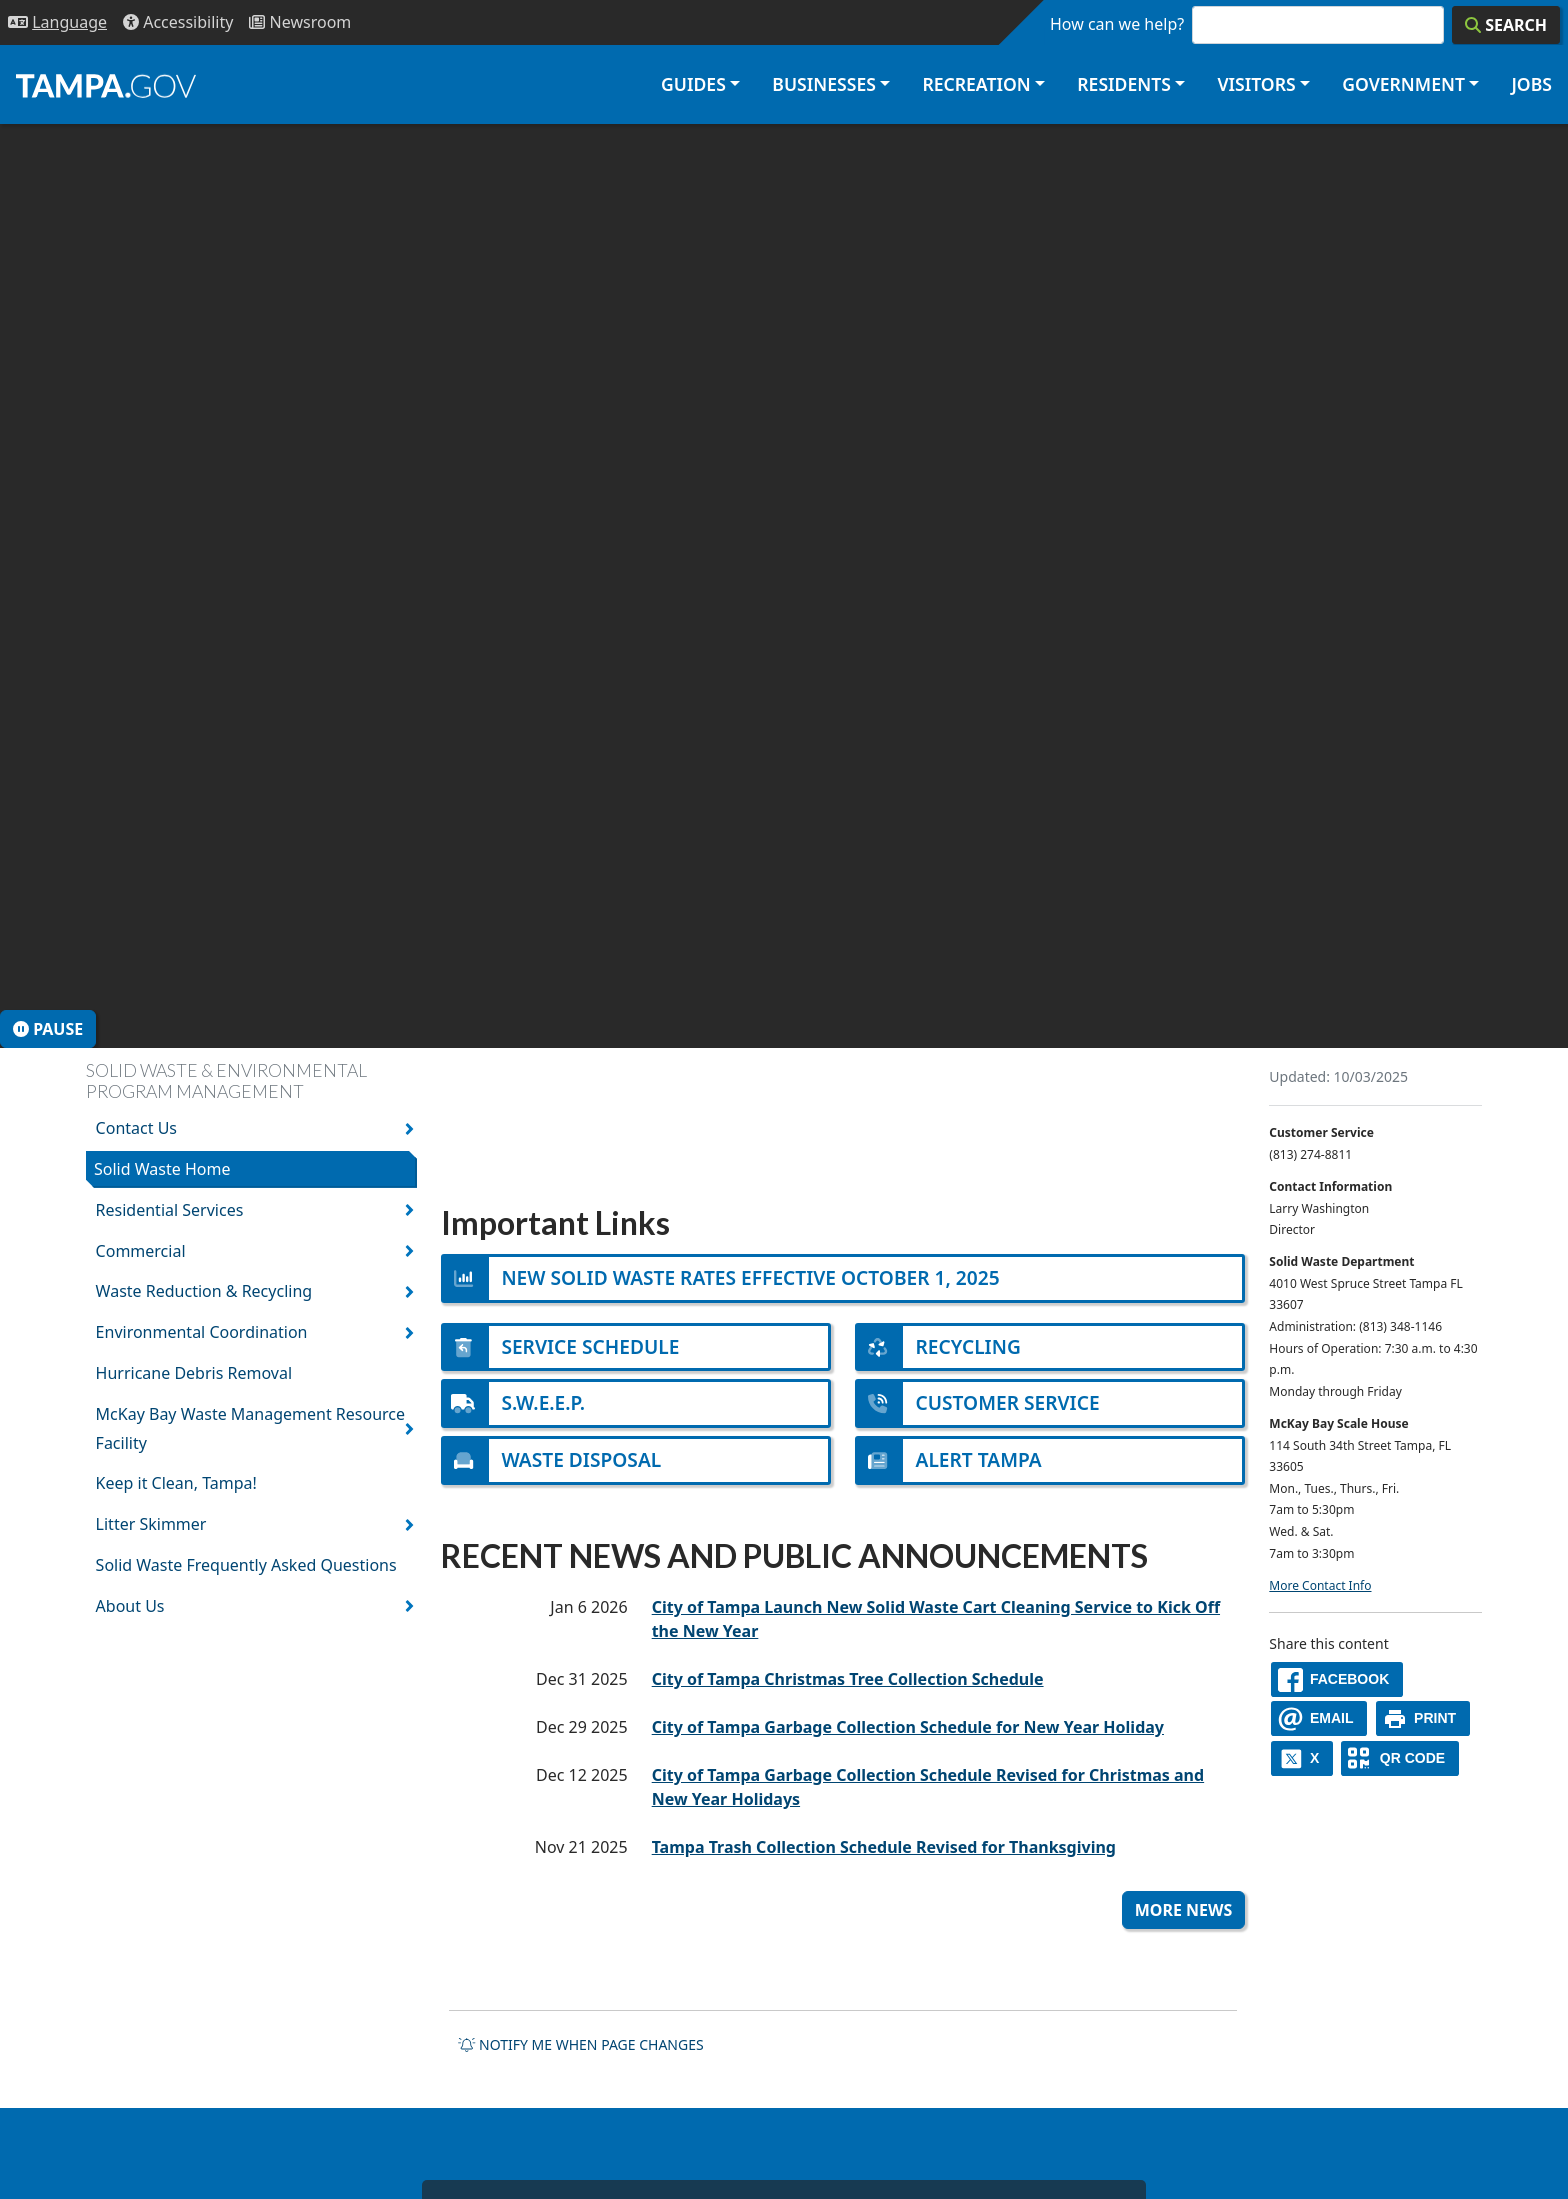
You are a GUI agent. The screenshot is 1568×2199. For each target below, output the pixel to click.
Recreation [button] (976, 84)
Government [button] (1403, 84)
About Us (130, 1606)
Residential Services (170, 1210)
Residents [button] (1124, 84)
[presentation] (784, 586)
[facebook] (1337, 1679)
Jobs (1531, 84)
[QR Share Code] (1400, 1758)
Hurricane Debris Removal (194, 1373)
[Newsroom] (300, 22)
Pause (48, 1029)
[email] (1319, 1718)
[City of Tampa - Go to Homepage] (106, 85)
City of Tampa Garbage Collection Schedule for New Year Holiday (908, 1727)
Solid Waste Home (162, 1169)
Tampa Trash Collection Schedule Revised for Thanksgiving (884, 1847)
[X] (1302, 1758)
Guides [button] (693, 84)
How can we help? (1117, 24)
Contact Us (136, 1128)
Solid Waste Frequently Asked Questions (246, 1565)
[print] (1423, 1718)
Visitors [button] (1256, 84)
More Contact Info (1320, 1585)
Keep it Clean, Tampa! (176, 1483)
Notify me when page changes (581, 2044)
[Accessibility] (178, 22)
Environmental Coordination (202, 1332)
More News (1184, 1910)
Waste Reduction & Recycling (204, 1291)
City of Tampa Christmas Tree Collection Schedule (848, 1679)
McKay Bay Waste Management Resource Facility (250, 1428)
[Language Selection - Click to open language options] (57, 22)
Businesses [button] (824, 84)
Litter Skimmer (151, 1524)
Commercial (141, 1251)
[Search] (1506, 25)
